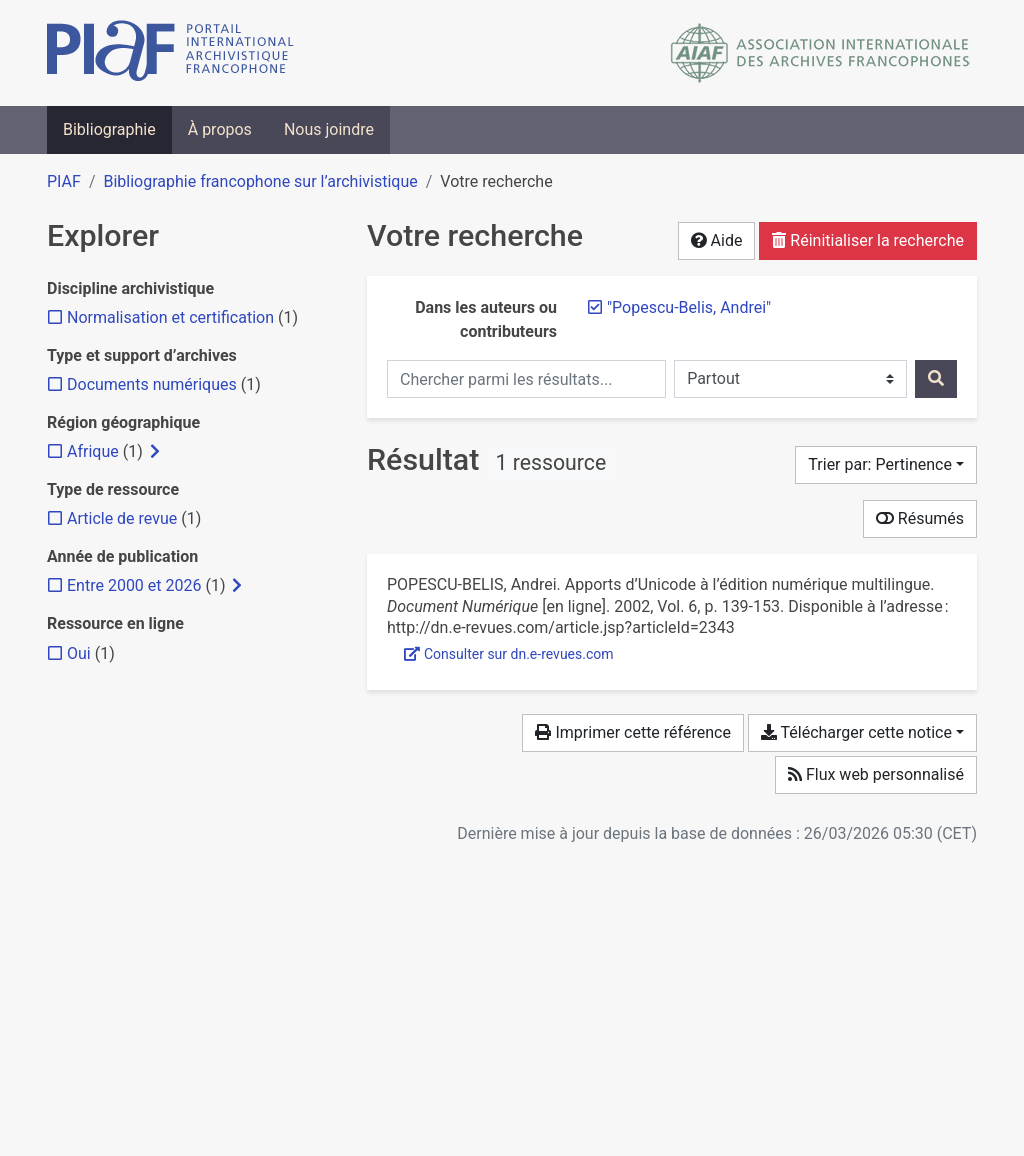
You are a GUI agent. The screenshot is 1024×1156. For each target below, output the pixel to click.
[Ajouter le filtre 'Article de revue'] (122, 518)
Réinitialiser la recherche (868, 240)
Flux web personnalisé (876, 774)
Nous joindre (329, 129)
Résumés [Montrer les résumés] (920, 518)
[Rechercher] (936, 379)
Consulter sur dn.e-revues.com (509, 654)
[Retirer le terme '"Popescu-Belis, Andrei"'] (689, 307)
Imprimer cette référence (632, 732)
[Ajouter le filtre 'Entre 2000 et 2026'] (134, 585)
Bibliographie (109, 129)
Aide (717, 240)
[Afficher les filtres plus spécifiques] (155, 452)
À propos (220, 129)
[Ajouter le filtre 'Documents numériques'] (152, 384)
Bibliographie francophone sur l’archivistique (260, 181)
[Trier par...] (886, 465)
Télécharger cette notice (856, 732)
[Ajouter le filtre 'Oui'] (79, 653)
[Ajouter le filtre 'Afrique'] (93, 451)
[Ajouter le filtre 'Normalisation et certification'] (170, 317)
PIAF (64, 181)
